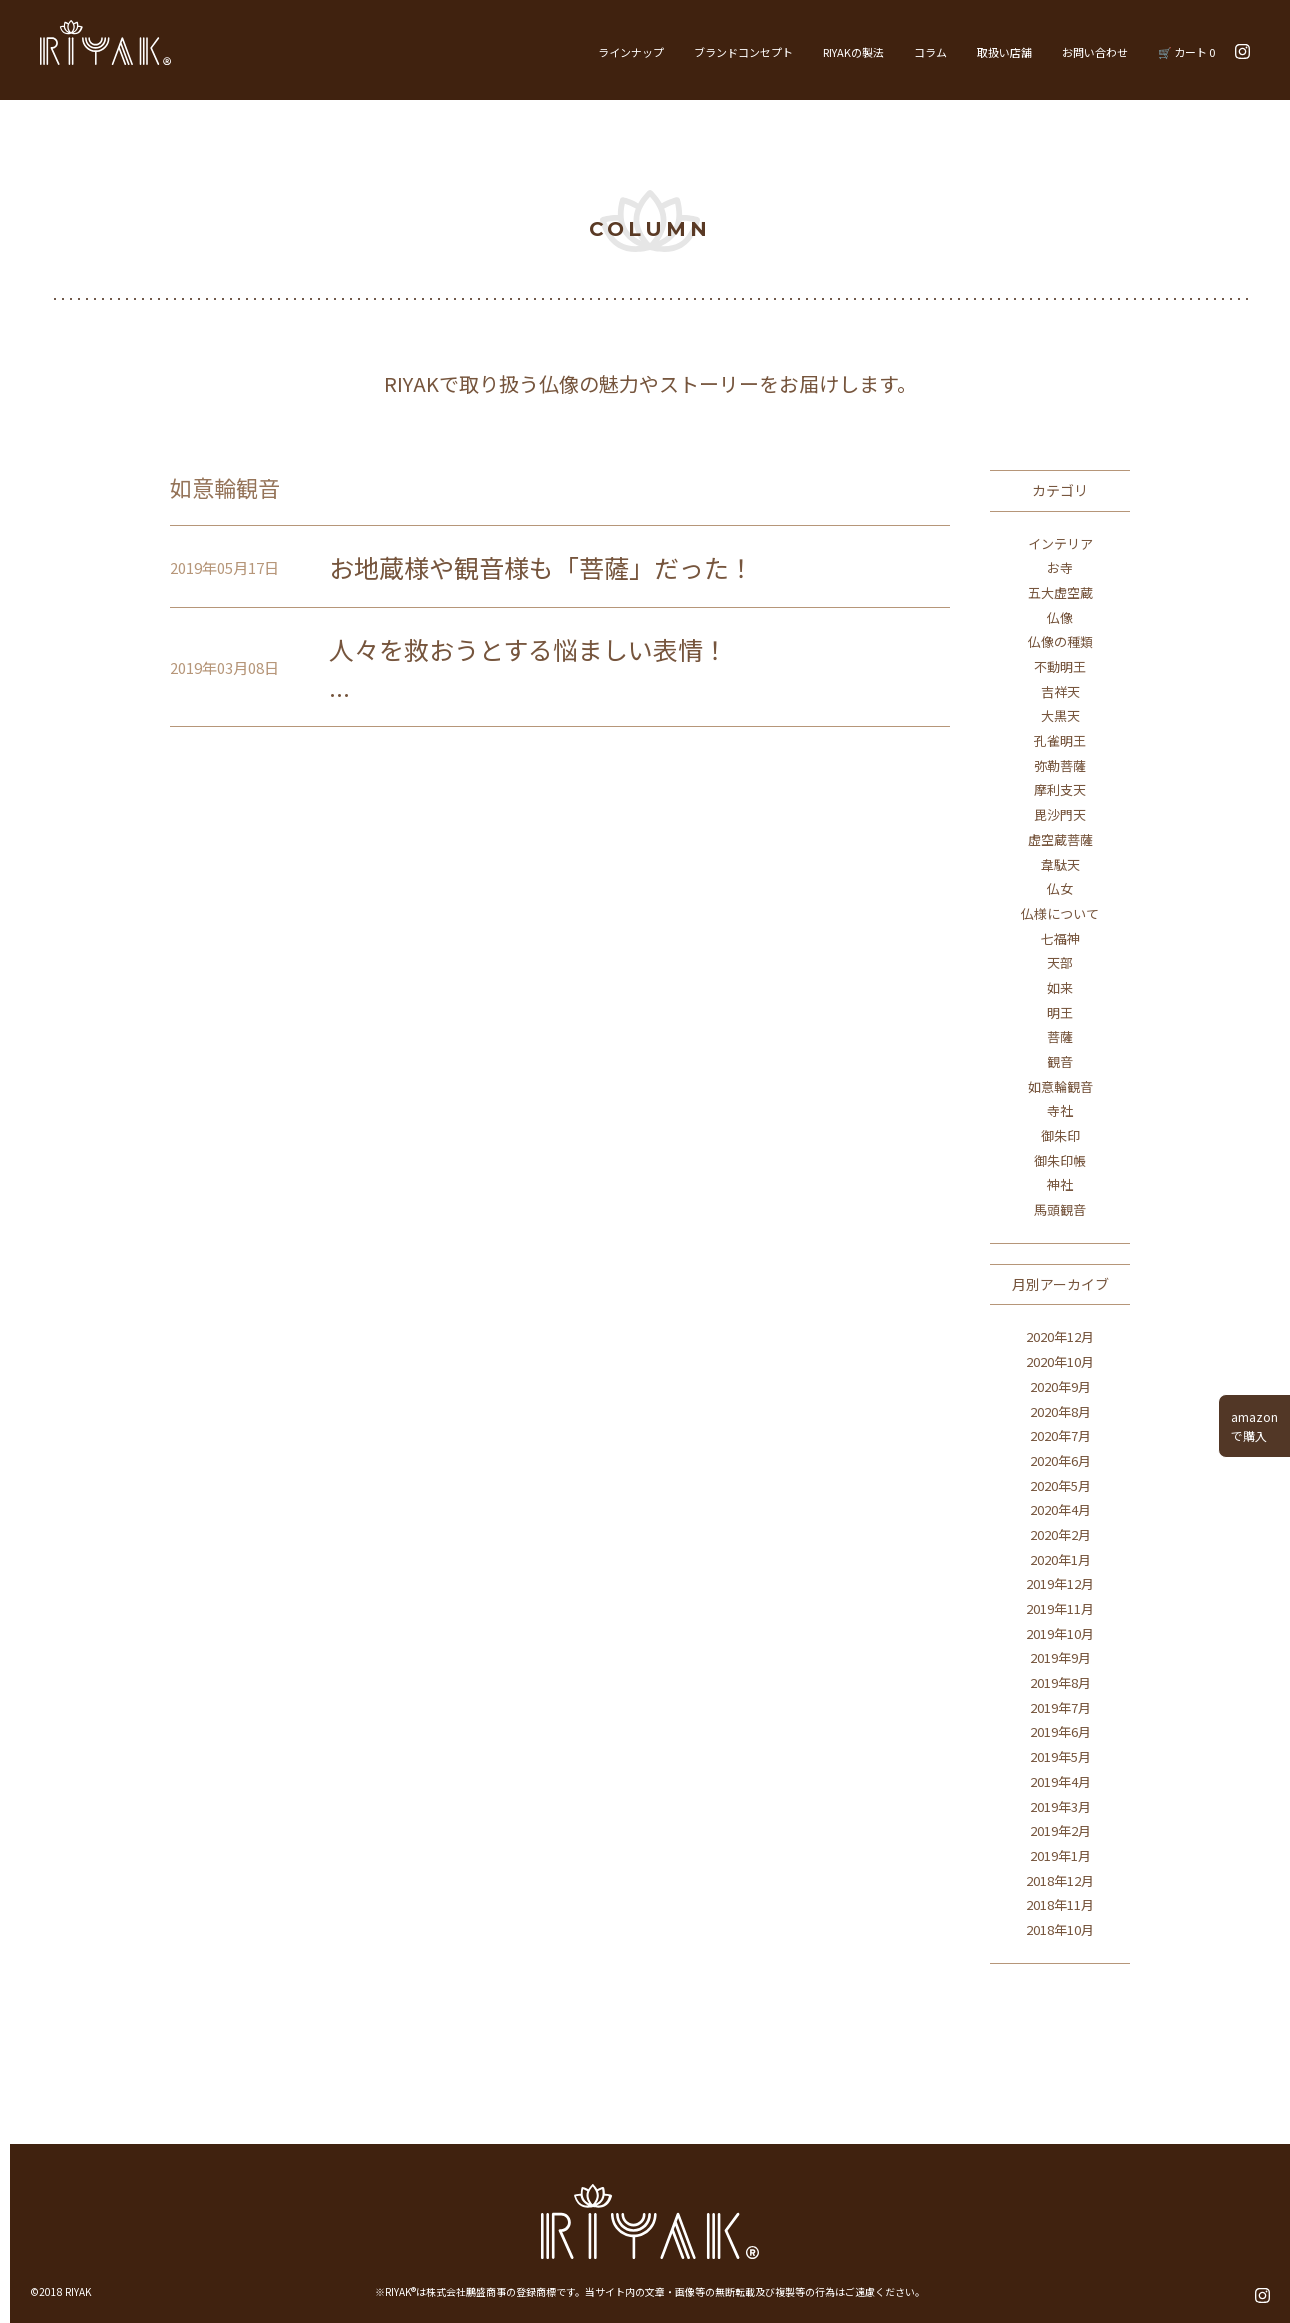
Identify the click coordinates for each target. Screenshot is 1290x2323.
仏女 (1060, 888)
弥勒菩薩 (1060, 765)
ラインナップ (631, 52)
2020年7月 (1060, 1435)
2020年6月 (1060, 1460)
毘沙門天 (1060, 814)
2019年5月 (1060, 1756)
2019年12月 (1060, 1583)
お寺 (1060, 567)
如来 (1060, 987)
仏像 (1060, 617)
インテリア (1060, 543)
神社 (1060, 1184)
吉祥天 (1060, 691)
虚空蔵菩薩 (1060, 839)
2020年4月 (1060, 1509)
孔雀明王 (1060, 740)
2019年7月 (1060, 1707)
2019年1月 (1060, 1855)
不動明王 (1060, 666)
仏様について (1060, 913)
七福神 (1060, 938)
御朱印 (1060, 1135)
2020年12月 (1060, 1336)
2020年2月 (1060, 1534)
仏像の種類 (1060, 641)
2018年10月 (1060, 1929)
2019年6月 (1060, 1731)
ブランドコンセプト (743, 52)
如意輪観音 (1060, 1086)
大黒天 (1060, 715)
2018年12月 (1060, 1880)
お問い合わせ (1095, 52)
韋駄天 (1060, 864)
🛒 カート (1186, 52)
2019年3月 (1060, 1806)
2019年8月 (1060, 1682)
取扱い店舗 (1004, 52)
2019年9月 (1060, 1657)
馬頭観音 (1060, 1209)
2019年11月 (1060, 1608)
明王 (1060, 1012)
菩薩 (1060, 1036)
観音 (1060, 1061)
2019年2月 (1060, 1830)
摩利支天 (1060, 789)
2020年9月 (1060, 1386)
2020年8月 (1060, 1411)
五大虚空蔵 (1060, 592)
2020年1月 (1060, 1559)
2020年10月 (1060, 1361)
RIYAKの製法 (853, 52)
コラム (930, 52)
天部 (1060, 962)
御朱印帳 (1060, 1160)
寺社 (1060, 1110)
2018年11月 (1060, 1904)
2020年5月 (1060, 1485)
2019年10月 (1060, 1633)
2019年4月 (1060, 1781)
